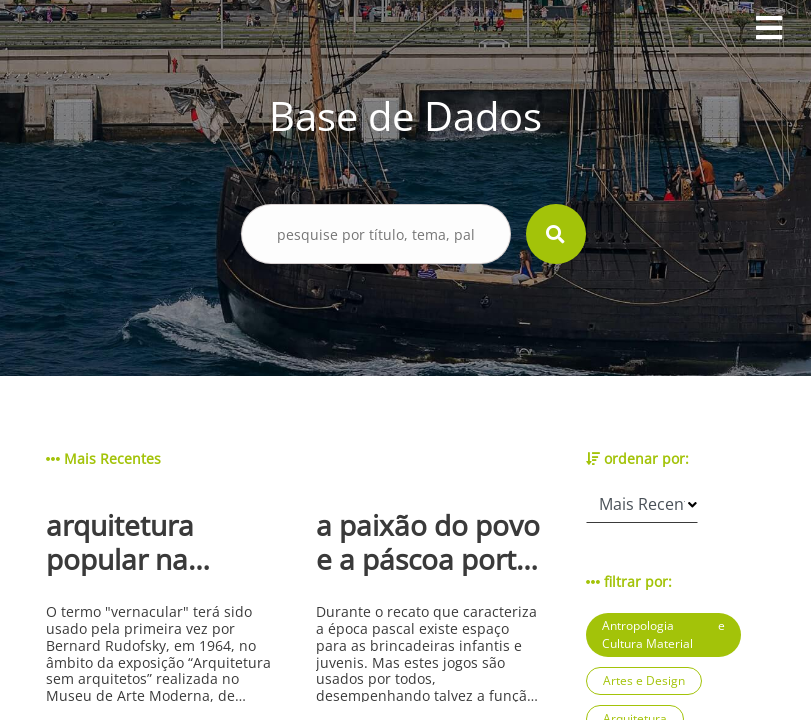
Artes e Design (644, 680)
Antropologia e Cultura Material (663, 634)
